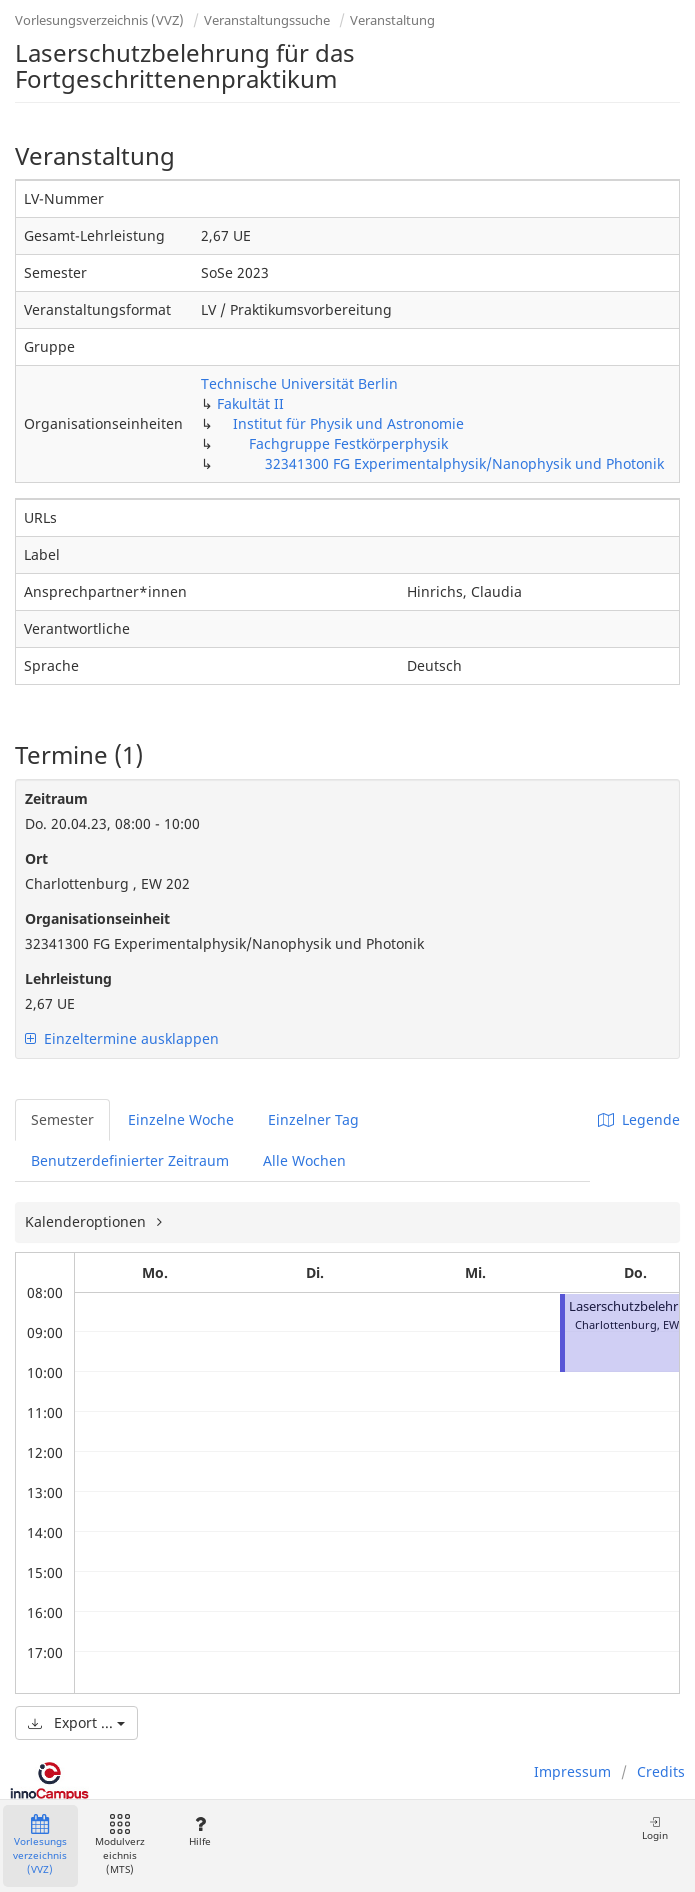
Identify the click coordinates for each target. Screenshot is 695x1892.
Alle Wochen (304, 1160)
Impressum (572, 1771)
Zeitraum (56, 798)
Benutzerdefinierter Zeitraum (130, 1160)
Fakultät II (250, 403)
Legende (639, 1119)
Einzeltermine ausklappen (122, 1038)
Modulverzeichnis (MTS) (120, 1845)
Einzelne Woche (181, 1119)
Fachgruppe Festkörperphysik (348, 443)
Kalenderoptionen (87, 1221)
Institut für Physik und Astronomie (348, 423)
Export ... (76, 1722)
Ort (36, 858)
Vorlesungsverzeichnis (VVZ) (99, 20)
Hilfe (199, 1831)
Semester (62, 1119)
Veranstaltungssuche (267, 20)
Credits (661, 1771)
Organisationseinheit (97, 918)
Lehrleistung (68, 978)
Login (655, 1828)
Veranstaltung (392, 20)
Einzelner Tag (313, 1119)
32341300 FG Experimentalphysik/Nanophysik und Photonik (464, 463)
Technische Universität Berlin (299, 383)
